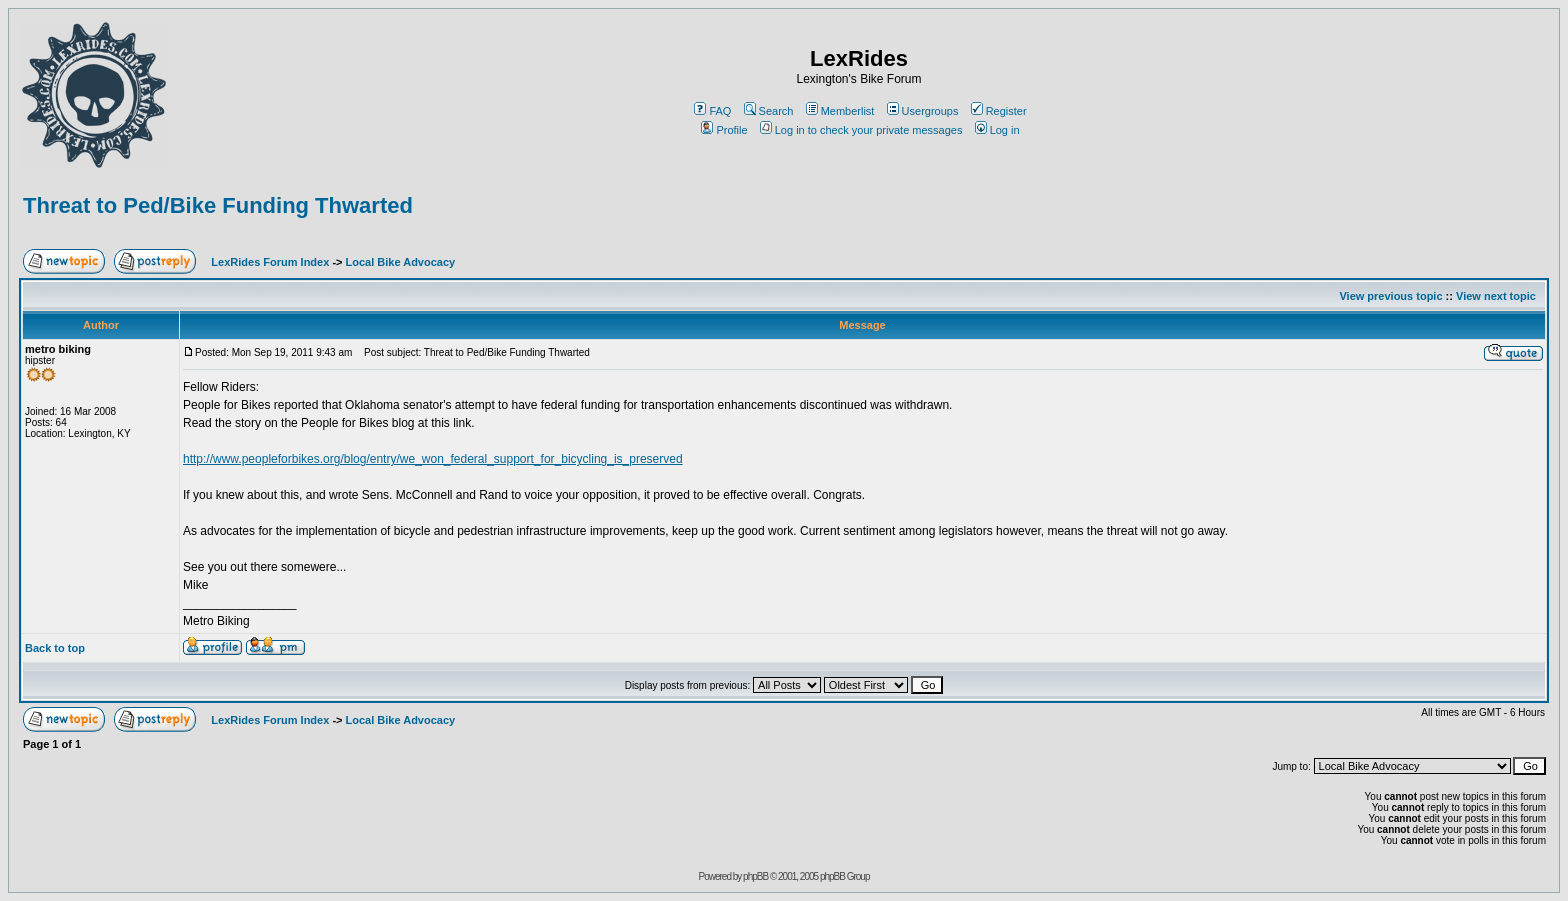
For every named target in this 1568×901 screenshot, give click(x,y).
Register (999, 111)
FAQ (712, 111)
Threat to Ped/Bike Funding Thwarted (218, 205)
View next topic (1496, 296)
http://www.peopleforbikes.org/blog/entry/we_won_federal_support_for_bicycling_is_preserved (433, 459)
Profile (724, 130)
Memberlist (840, 111)
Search (769, 111)
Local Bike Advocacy (401, 262)
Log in (997, 130)
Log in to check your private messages (861, 130)
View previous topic (1390, 296)
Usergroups (923, 111)
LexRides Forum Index (270, 262)
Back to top (55, 648)
